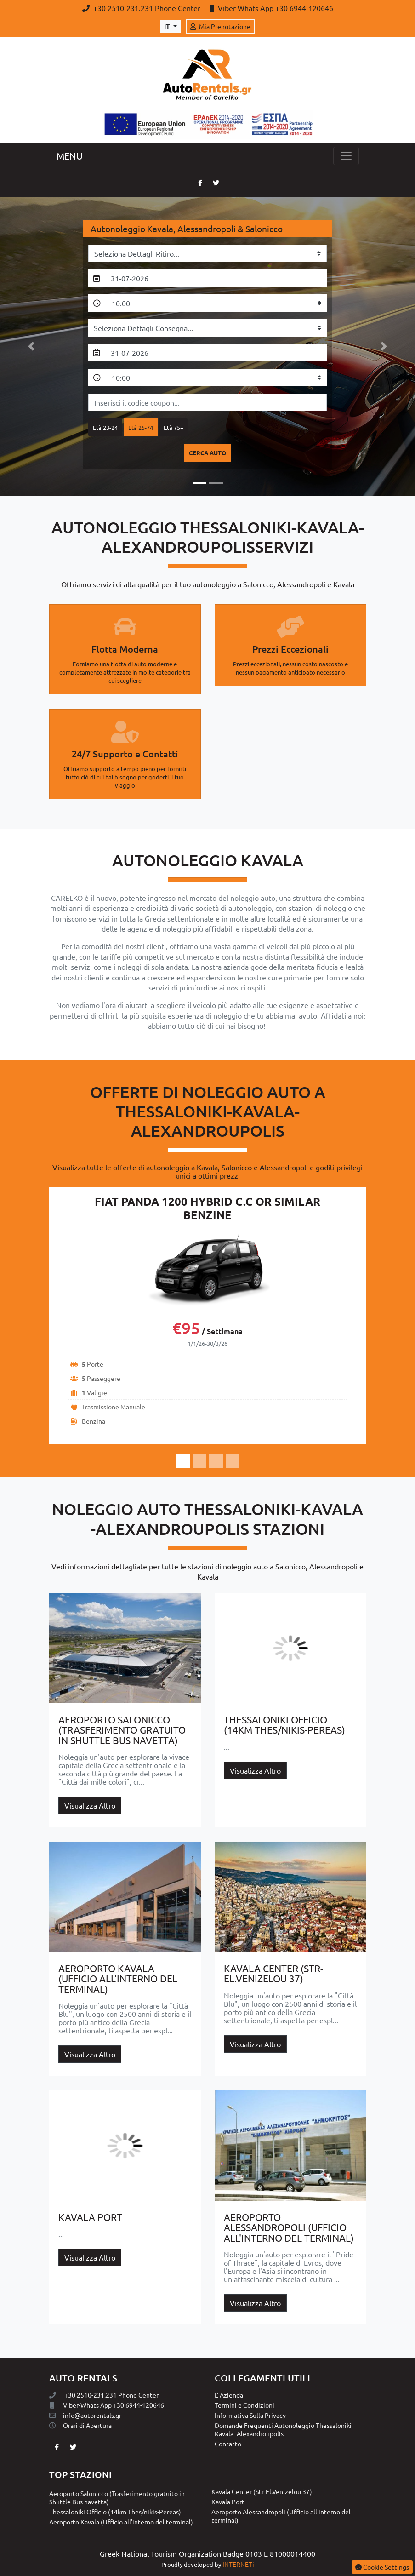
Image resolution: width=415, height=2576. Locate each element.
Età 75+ (173, 427)
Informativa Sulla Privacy (250, 2415)
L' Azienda (229, 2395)
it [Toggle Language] (167, 26)
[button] (31, 346)
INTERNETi (238, 2564)
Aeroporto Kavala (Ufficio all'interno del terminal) (121, 2522)
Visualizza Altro (89, 1805)
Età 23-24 (105, 427)
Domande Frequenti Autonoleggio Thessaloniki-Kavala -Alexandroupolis (284, 2429)
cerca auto (207, 453)
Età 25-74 (140, 427)
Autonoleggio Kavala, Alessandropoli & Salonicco (187, 228)
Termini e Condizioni (244, 2405)
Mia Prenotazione (220, 26)
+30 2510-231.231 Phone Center (142, 7)
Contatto (228, 2443)
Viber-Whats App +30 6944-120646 (271, 7)
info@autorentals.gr (85, 2415)
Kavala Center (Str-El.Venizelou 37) (261, 2491)
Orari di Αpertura (80, 2425)
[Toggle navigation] (346, 156)
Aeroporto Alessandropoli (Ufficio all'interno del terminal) (281, 2515)
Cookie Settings (382, 2567)
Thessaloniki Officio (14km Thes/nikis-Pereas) (115, 2511)
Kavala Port (227, 2501)
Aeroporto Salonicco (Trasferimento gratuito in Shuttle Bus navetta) (117, 2497)
